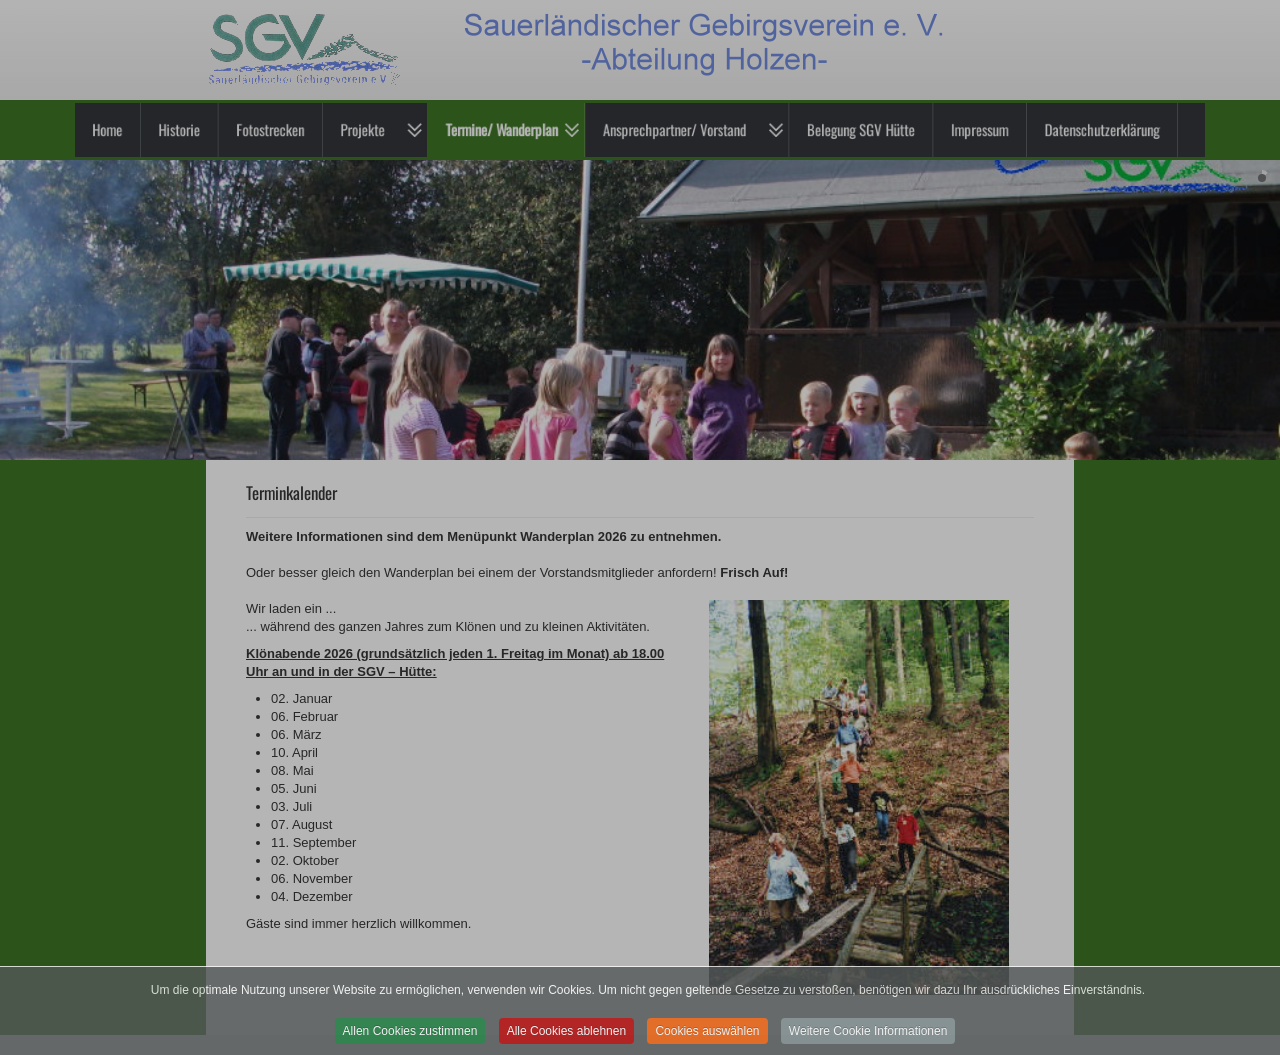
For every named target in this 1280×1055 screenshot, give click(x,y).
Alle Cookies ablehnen (566, 1040)
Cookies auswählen (707, 1040)
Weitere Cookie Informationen (868, 1040)
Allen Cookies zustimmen (410, 1040)
